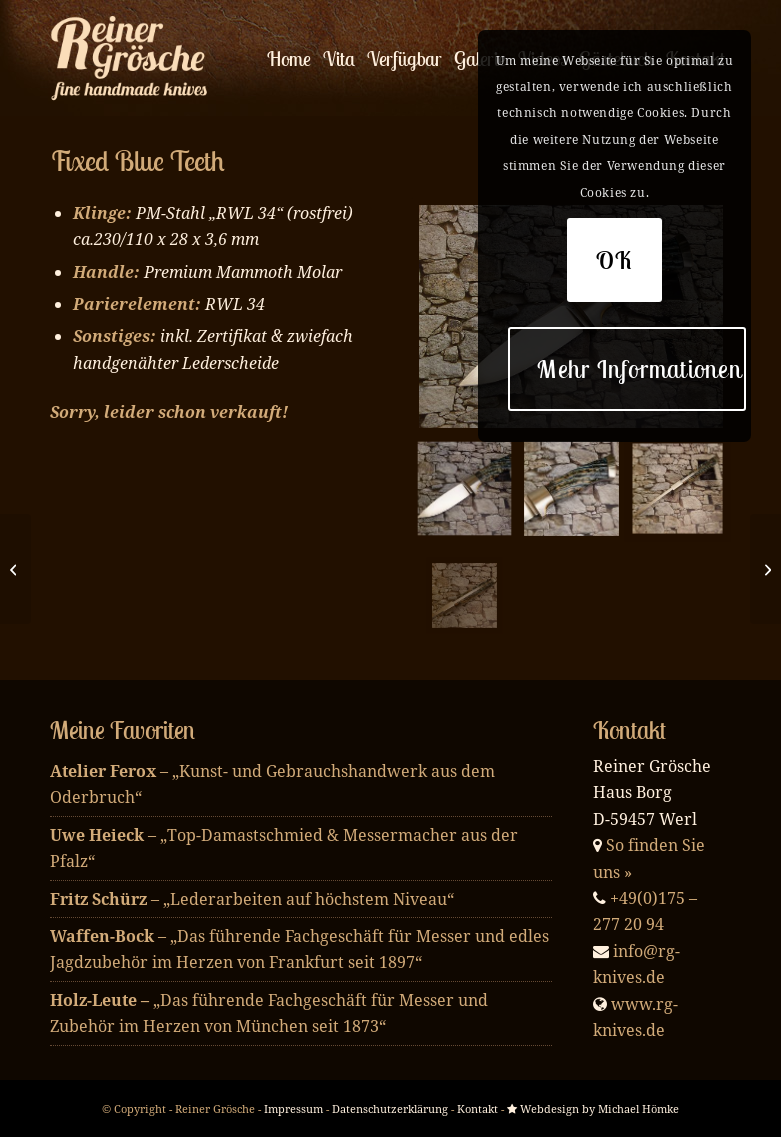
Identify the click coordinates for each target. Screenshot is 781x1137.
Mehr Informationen (639, 369)
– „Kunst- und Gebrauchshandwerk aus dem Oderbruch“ (272, 784)
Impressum (293, 1108)
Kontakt (477, 1108)
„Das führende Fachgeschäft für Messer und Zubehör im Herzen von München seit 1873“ (269, 1013)
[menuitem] (289, 59)
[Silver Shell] (765, 569)
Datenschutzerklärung (390, 1108)
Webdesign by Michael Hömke (593, 1108)
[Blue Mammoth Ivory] (15, 569)
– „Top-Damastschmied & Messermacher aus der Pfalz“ (284, 848)
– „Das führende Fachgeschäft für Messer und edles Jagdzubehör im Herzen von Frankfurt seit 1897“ (299, 949)
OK (614, 260)
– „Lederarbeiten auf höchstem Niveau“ (252, 899)
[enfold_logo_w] (134, 59)
